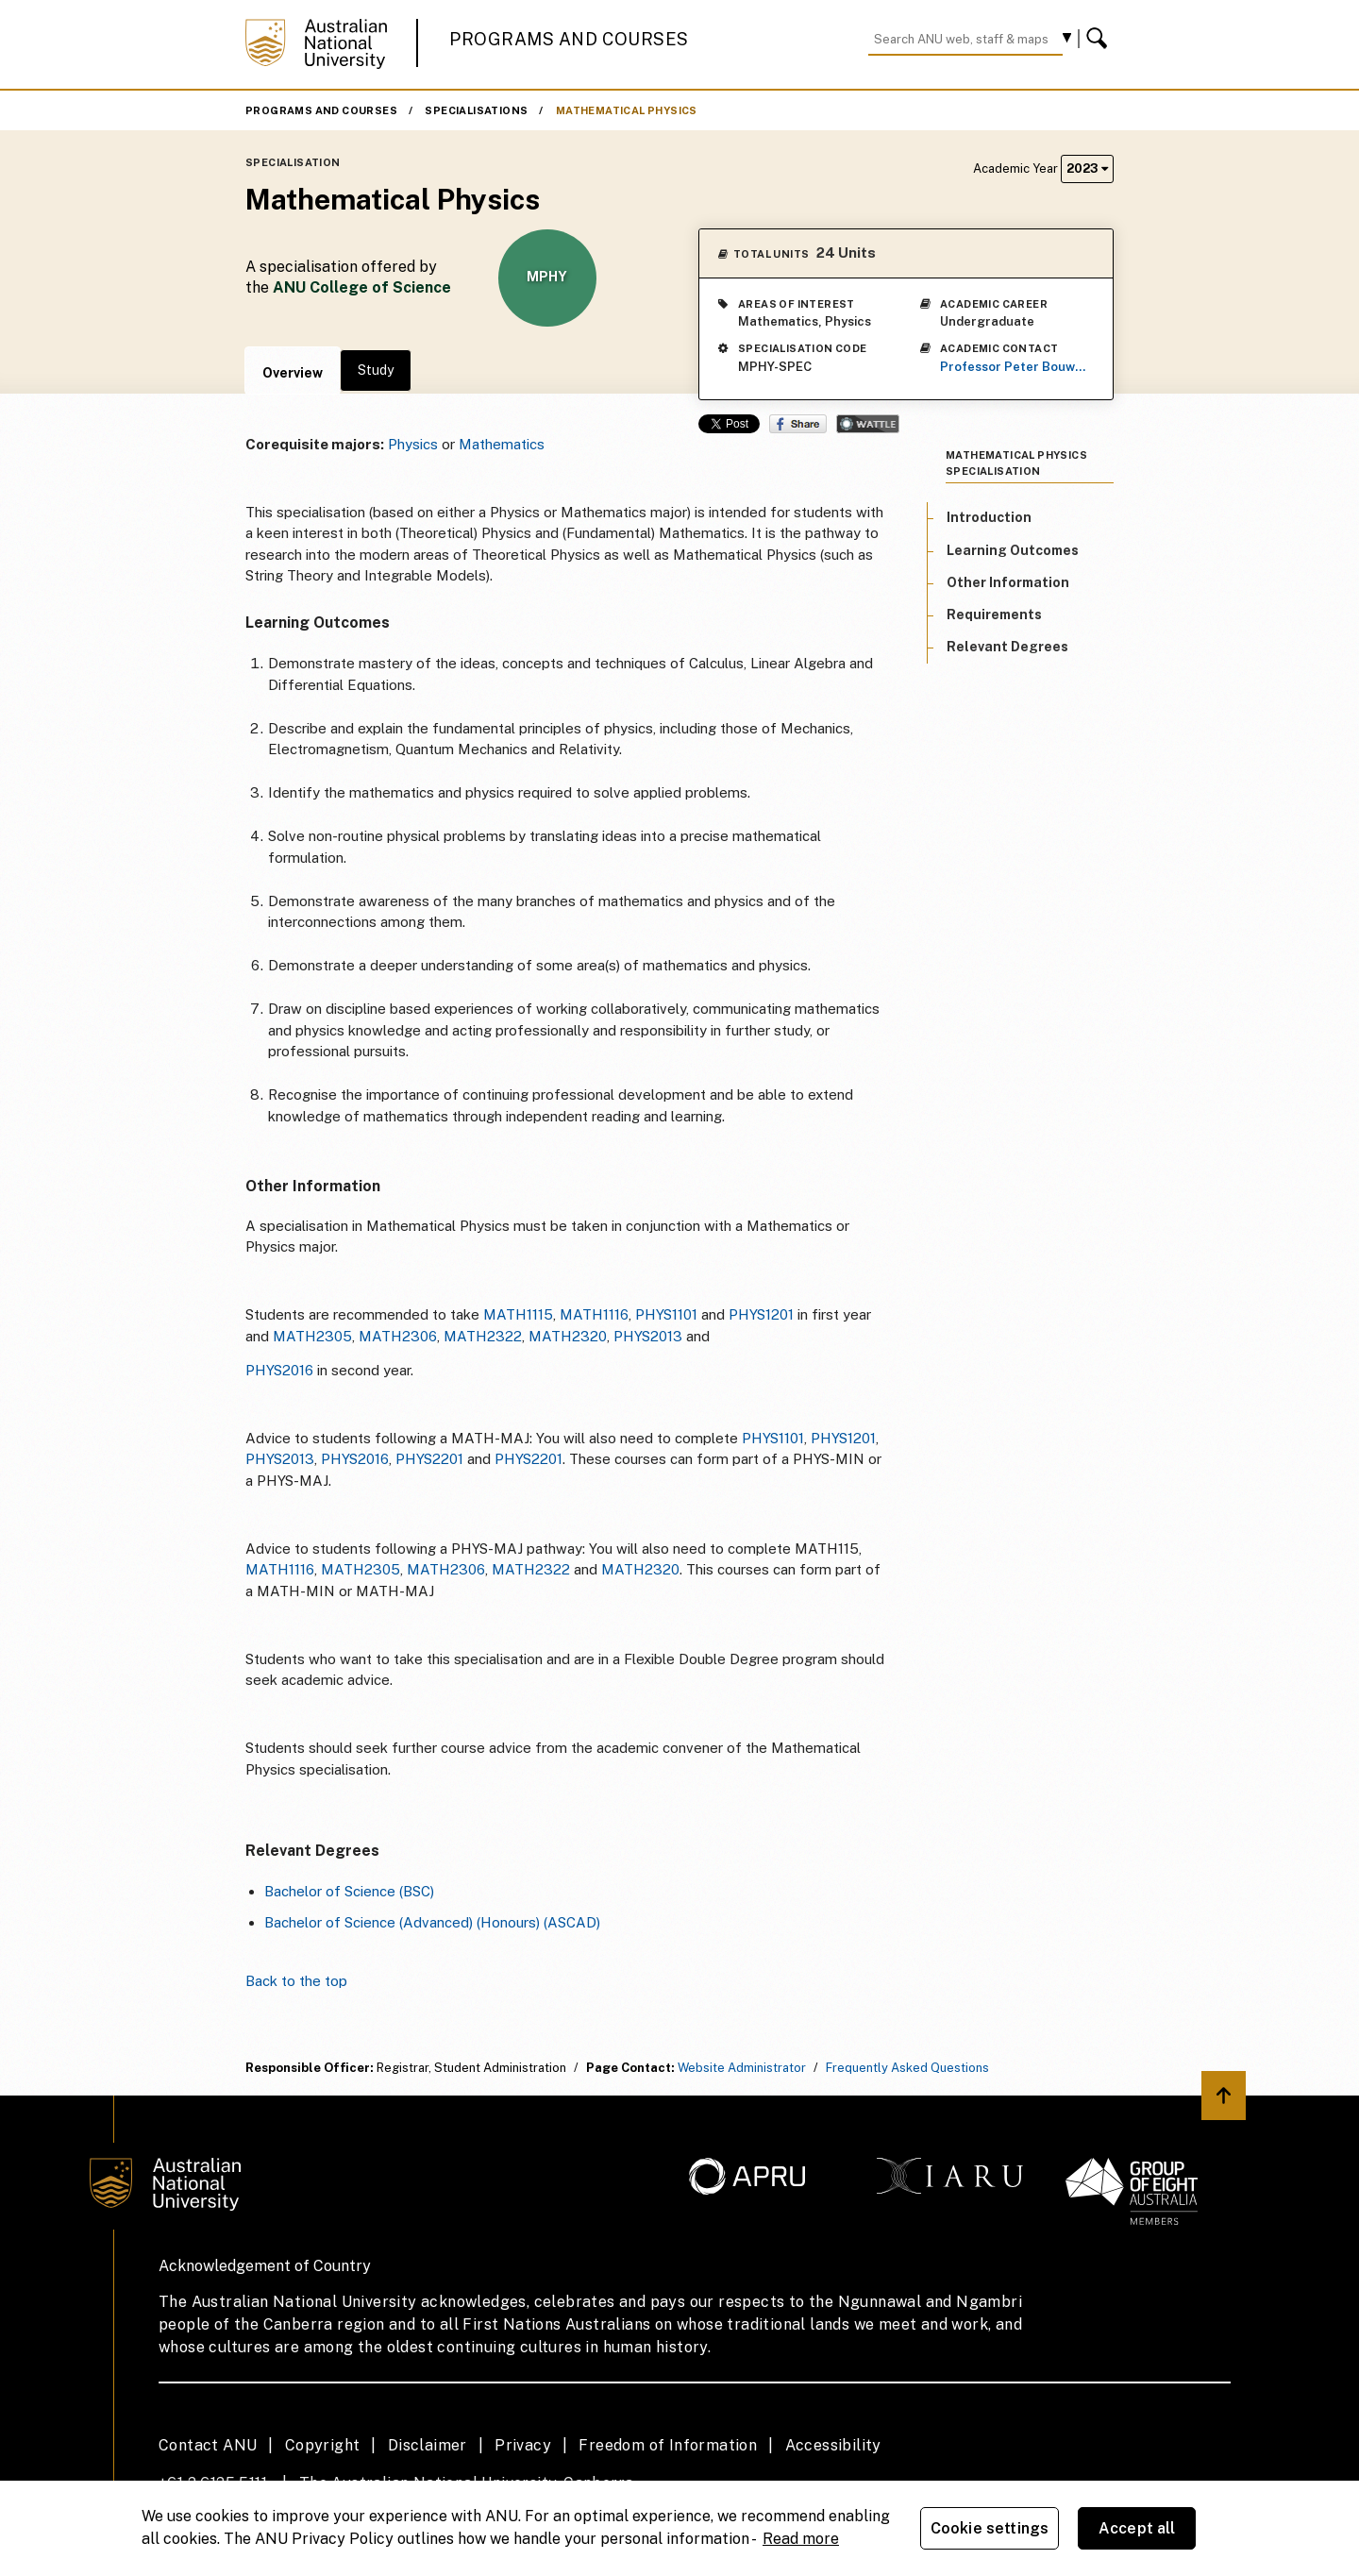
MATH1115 (518, 1314)
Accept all (1137, 2528)
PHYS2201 (429, 1459)
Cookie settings (990, 2528)
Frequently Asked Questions (907, 2068)
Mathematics (502, 444)
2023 (1087, 168)
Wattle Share (867, 423)
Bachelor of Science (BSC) (349, 1891)
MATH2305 (312, 1336)
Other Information (1008, 582)
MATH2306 (398, 1336)
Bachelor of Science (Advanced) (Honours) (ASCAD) (432, 1922)
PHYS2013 (647, 1336)
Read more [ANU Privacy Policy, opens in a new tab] (801, 2539)
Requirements (994, 614)
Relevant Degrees (1007, 646)
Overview (292, 372)
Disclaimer (427, 2445)
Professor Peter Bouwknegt (1015, 367)
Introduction (989, 517)
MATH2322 (483, 1336)
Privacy (523, 2445)
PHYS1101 (666, 1314)
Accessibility (833, 2445)
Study (376, 370)
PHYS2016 (279, 1370)
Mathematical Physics (626, 110)
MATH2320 (567, 1336)
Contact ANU (208, 2445)
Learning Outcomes (1013, 550)
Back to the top (296, 1981)
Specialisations (476, 110)
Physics (413, 444)
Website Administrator (742, 2068)
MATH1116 (594, 1314)
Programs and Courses (569, 39)
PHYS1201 (761, 1314)
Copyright (323, 2445)
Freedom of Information (668, 2445)
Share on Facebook (798, 423)
